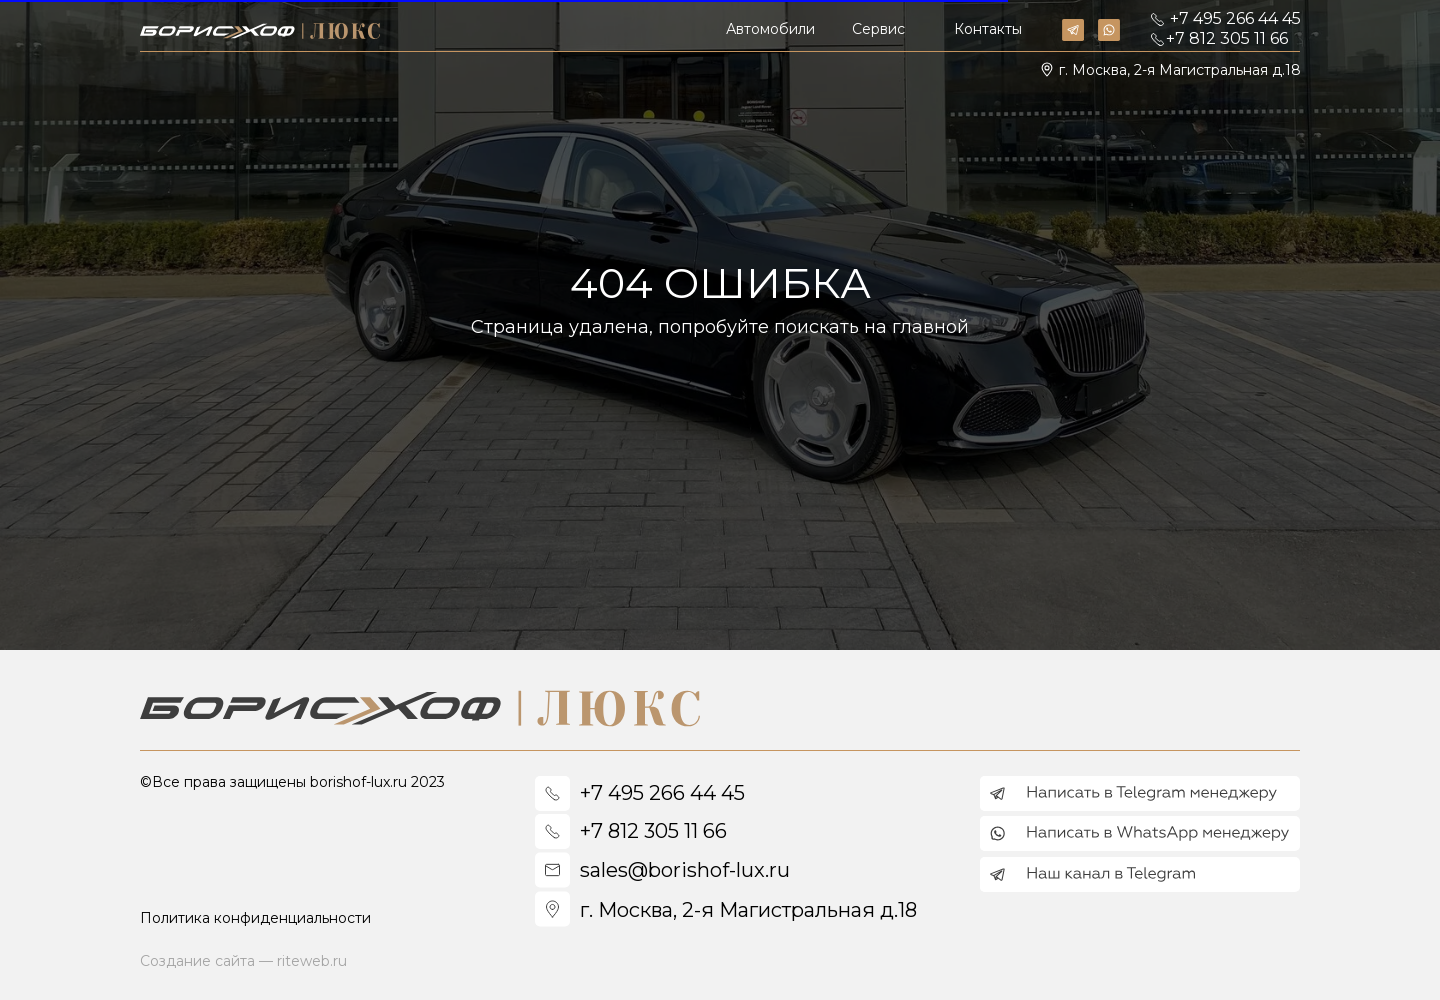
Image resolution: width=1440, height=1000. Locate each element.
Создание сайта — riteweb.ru (243, 961)
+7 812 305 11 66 (1227, 38)
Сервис (878, 29)
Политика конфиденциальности (255, 918)
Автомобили (770, 29)
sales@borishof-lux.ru (685, 870)
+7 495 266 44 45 (1235, 18)
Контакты (988, 29)
